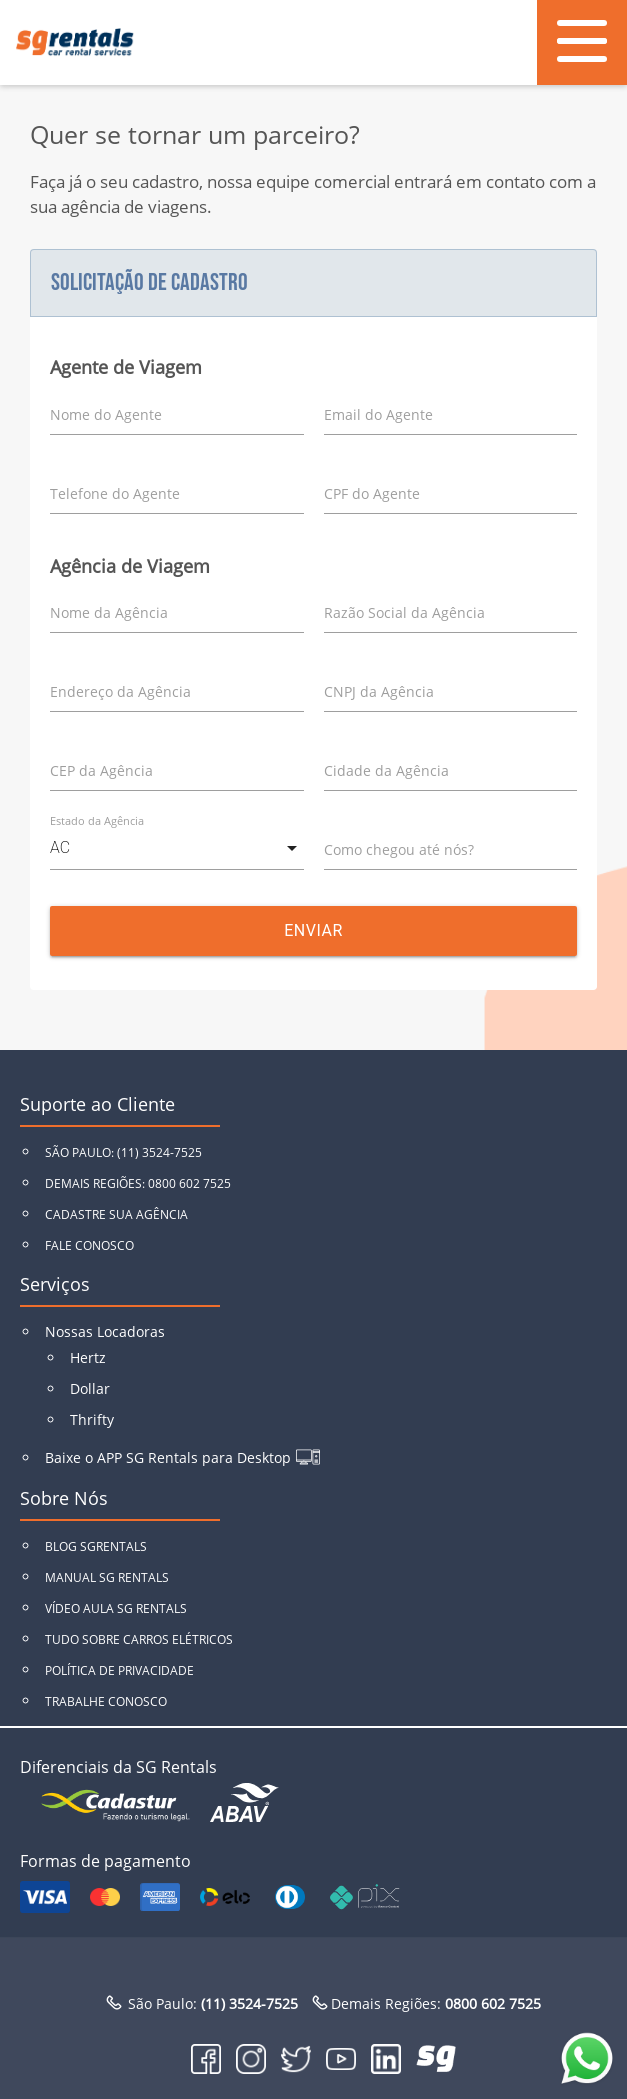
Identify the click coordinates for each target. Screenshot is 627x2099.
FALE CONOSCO (89, 1245)
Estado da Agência (97, 820)
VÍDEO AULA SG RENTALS (116, 1608)
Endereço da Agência (120, 691)
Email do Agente (378, 414)
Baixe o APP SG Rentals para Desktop (168, 1457)
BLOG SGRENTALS (96, 1546)
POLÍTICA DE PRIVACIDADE (119, 1670)
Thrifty (92, 1419)
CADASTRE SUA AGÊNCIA (116, 1214)
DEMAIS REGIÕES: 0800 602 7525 (138, 1183)
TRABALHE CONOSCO (106, 1701)
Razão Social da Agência (404, 612)
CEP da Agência (101, 770)
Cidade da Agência (386, 770)
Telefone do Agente (115, 493)
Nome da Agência (109, 612)
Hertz (88, 1357)
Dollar (90, 1388)
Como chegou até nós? (399, 849)
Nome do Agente (106, 414)
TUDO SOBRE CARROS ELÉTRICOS (139, 1639)
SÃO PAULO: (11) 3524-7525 (123, 1152)
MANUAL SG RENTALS (107, 1577)
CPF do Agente (372, 493)
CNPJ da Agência (379, 691)
